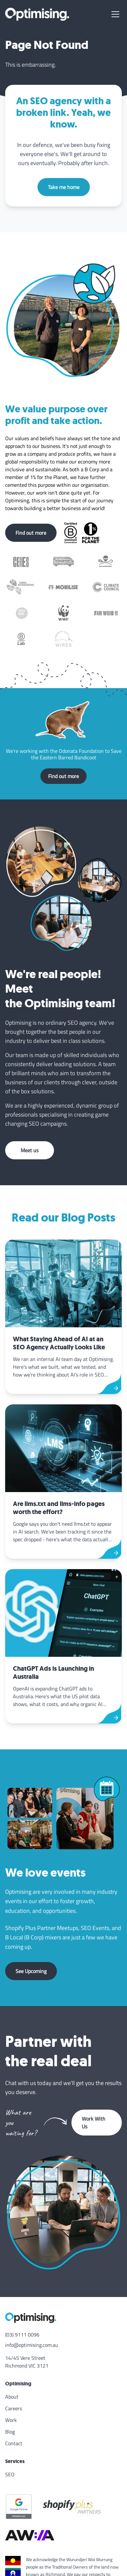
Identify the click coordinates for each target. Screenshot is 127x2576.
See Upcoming (31, 1971)
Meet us (29, 1150)
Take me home (63, 187)
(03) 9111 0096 (22, 2334)
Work (11, 2420)
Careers (13, 2408)
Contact (13, 2443)
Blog (10, 2432)
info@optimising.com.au (31, 2345)
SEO (10, 2474)
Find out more (31, 533)
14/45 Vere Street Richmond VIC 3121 (26, 2362)
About (11, 2397)
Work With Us (93, 2122)
